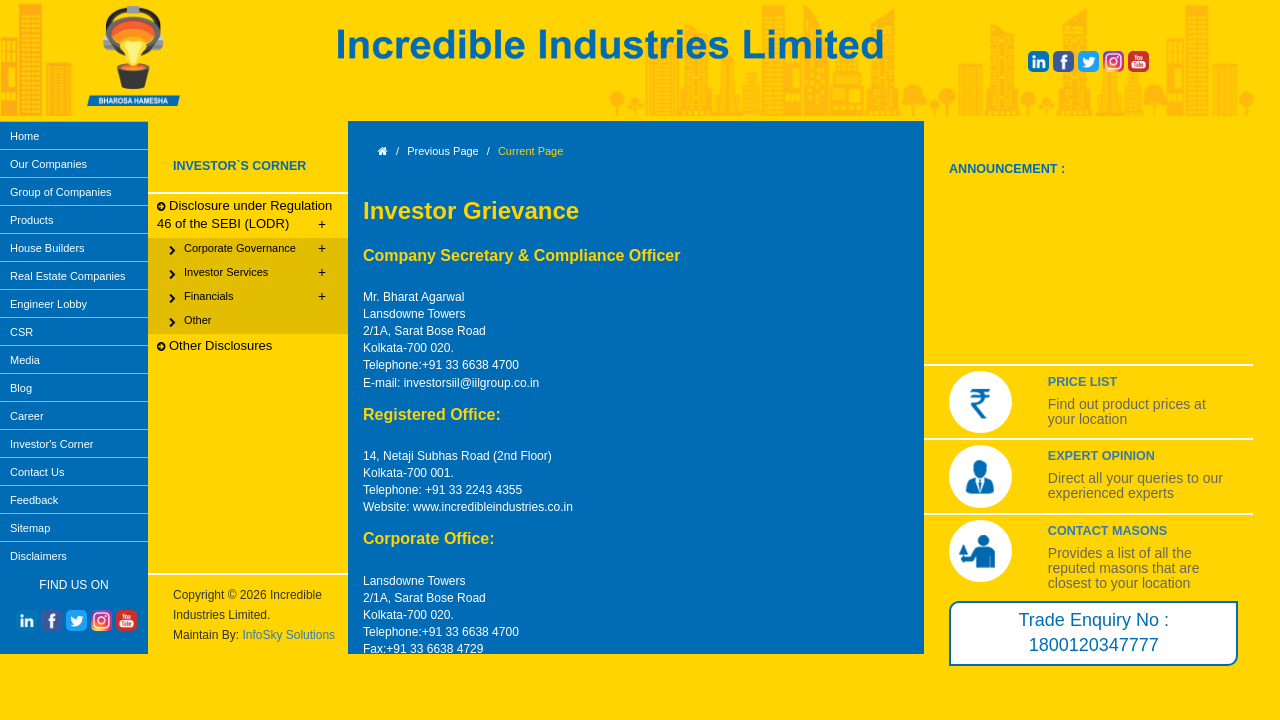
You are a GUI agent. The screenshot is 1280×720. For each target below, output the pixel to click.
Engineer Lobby (48, 304)
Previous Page (443, 151)
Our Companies (48, 164)
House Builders (47, 248)
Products (31, 220)
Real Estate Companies (68, 276)
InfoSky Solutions (288, 635)
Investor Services (247, 273)
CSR (21, 332)
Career (27, 416)
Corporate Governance (247, 249)
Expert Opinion (1101, 456)
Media (25, 360)
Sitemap (30, 528)
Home (24, 136)
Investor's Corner (51, 444)
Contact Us (37, 472)
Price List (1082, 382)
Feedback (34, 500)
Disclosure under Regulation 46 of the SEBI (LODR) (244, 216)
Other (190, 322)
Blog (21, 388)
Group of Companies (61, 192)
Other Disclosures (214, 346)
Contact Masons (1107, 531)
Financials (247, 297)
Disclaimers (38, 556)
